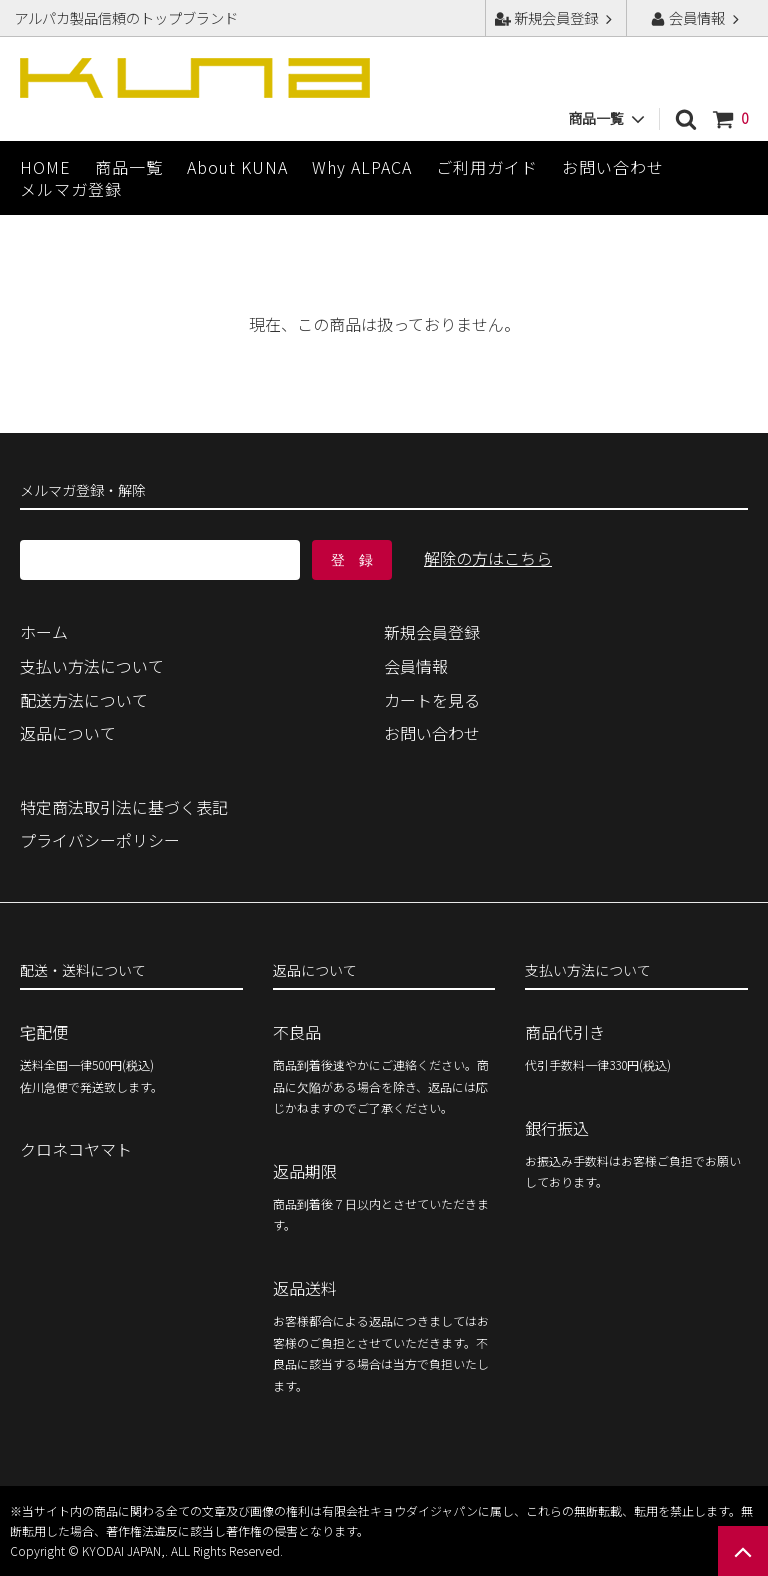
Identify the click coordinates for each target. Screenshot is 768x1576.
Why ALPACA (362, 167)
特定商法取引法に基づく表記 (124, 807)
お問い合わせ (613, 167)
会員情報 (697, 17)
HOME (45, 167)
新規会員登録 (556, 17)
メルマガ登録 (71, 189)
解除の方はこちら (488, 558)
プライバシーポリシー (100, 840)
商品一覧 (129, 167)
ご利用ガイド (487, 167)
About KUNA (237, 167)
